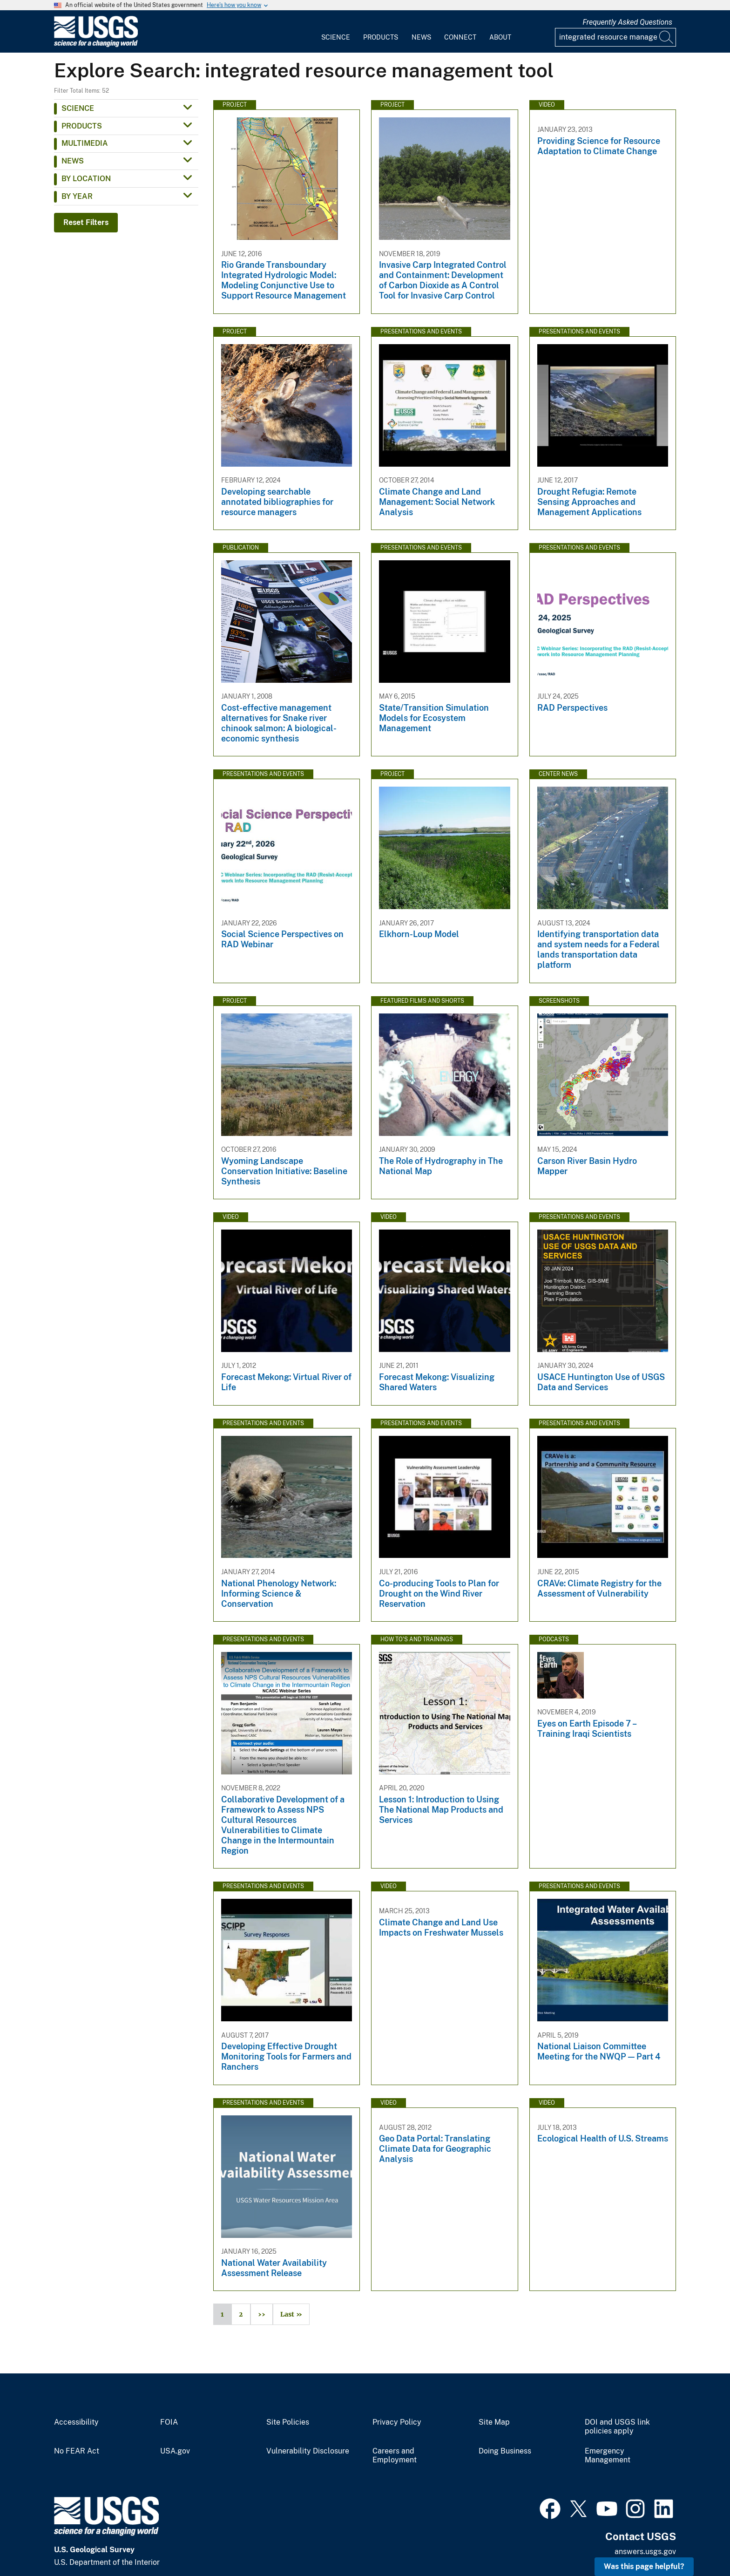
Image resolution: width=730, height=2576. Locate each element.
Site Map (494, 2422)
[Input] (615, 37)
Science (335, 37)
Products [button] (81, 126)
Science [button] (77, 108)
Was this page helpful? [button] (644, 2566)
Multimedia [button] (84, 143)
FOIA (169, 2422)
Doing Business (505, 2451)
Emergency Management (607, 2455)
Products (380, 37)
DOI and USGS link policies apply (617, 2426)
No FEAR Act (76, 2451)
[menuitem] (336, 32)
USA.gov (175, 2451)
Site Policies (287, 2422)
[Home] (96, 45)
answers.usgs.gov (645, 2551)
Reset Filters (85, 222)
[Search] (666, 37)
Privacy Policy (396, 2422)
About (500, 37)
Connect (460, 37)
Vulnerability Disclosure (307, 2451)
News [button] (72, 160)
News (421, 37)
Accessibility (76, 2422)
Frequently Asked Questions (627, 22)
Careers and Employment (394, 2455)
